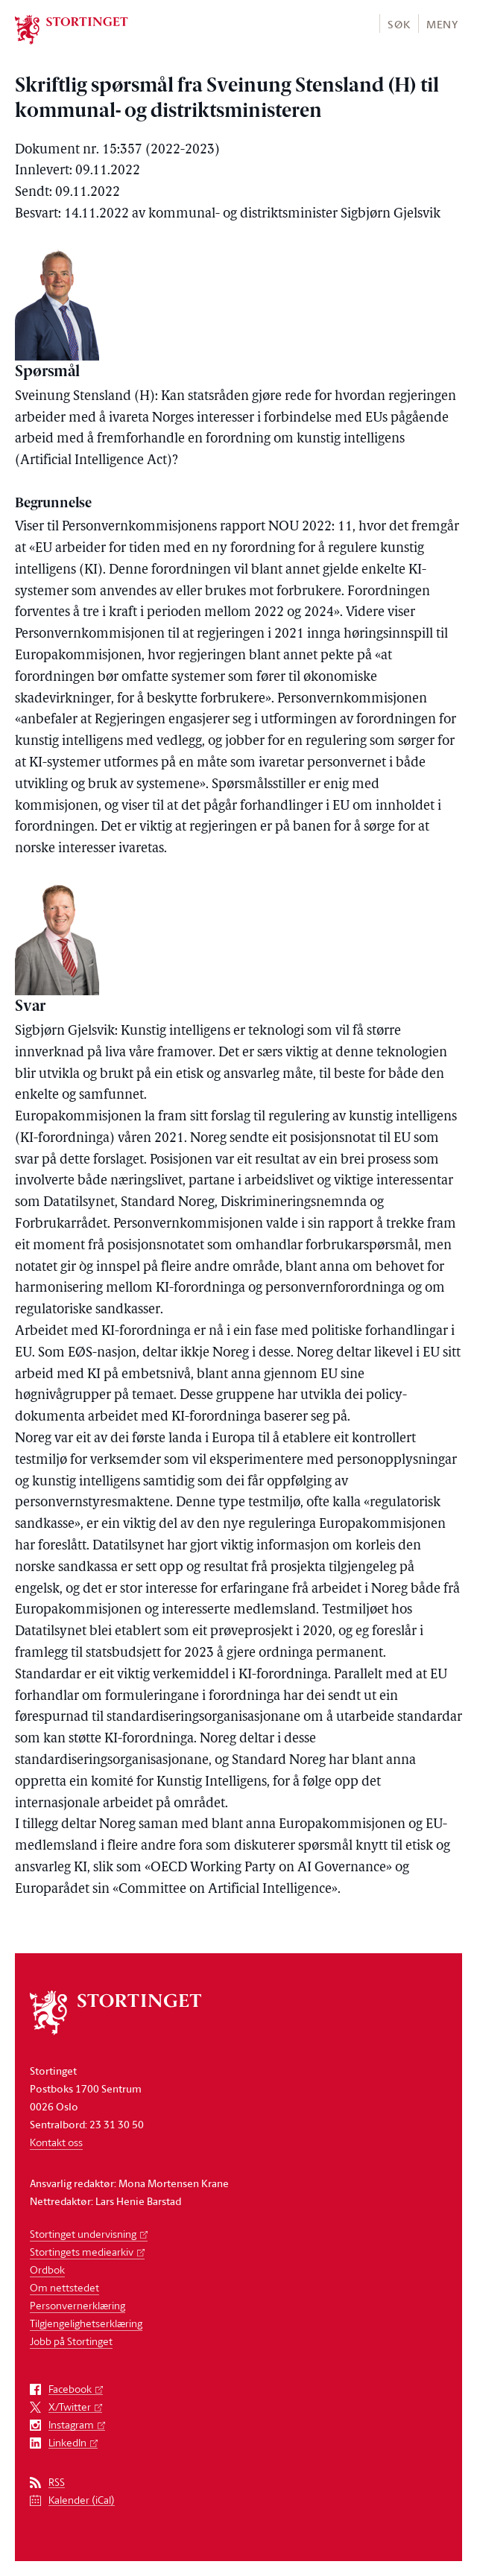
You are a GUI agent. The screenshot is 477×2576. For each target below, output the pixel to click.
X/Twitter (69, 2407)
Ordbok (47, 2269)
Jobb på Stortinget (71, 2341)
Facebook (70, 2389)
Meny (442, 24)
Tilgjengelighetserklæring (86, 2323)
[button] (398, 23)
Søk (399, 24)
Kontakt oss (56, 2142)
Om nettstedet (64, 2287)
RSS (56, 2482)
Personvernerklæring (77, 2305)
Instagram (71, 2425)
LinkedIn (67, 2443)
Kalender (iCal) (81, 2500)
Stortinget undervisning (83, 2234)
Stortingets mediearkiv (81, 2252)
